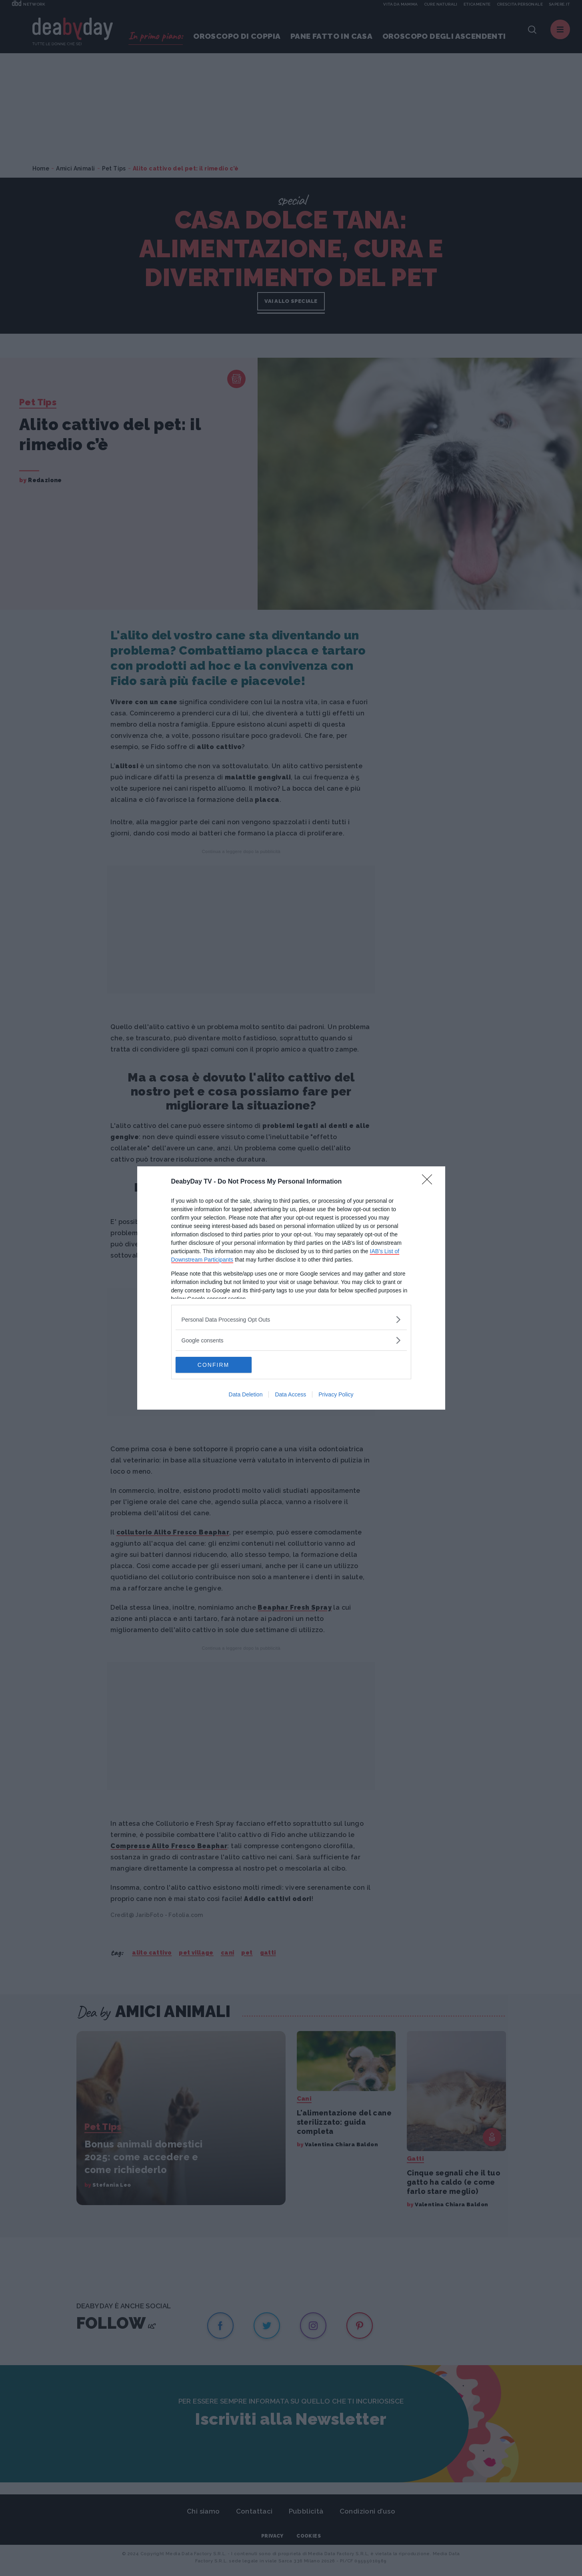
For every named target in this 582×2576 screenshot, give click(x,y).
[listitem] (291, 1319)
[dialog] (291, 1288)
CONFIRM (213, 1365)
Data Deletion (246, 1394)
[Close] (429, 1182)
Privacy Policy (335, 1394)
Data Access (290, 1394)
